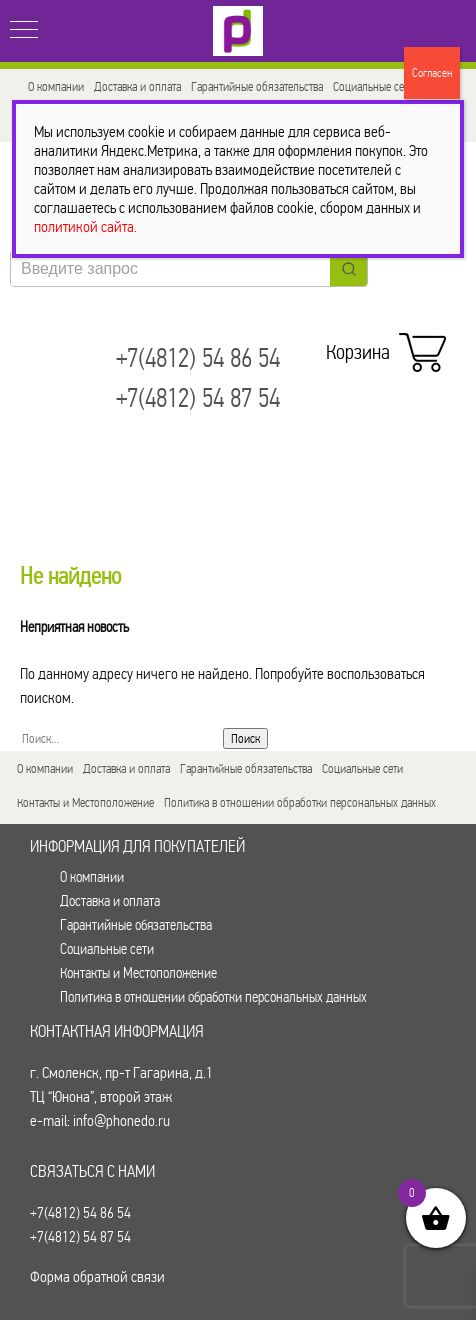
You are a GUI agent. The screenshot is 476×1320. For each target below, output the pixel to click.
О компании (56, 86)
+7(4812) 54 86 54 (198, 358)
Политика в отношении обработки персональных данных (300, 802)
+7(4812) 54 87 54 (198, 398)
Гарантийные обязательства (257, 86)
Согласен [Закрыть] (432, 73)
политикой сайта (84, 226)
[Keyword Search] (170, 268)
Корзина (381, 347)
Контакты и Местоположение (85, 802)
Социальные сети (373, 86)
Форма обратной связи (97, 1276)
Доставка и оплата (137, 86)
